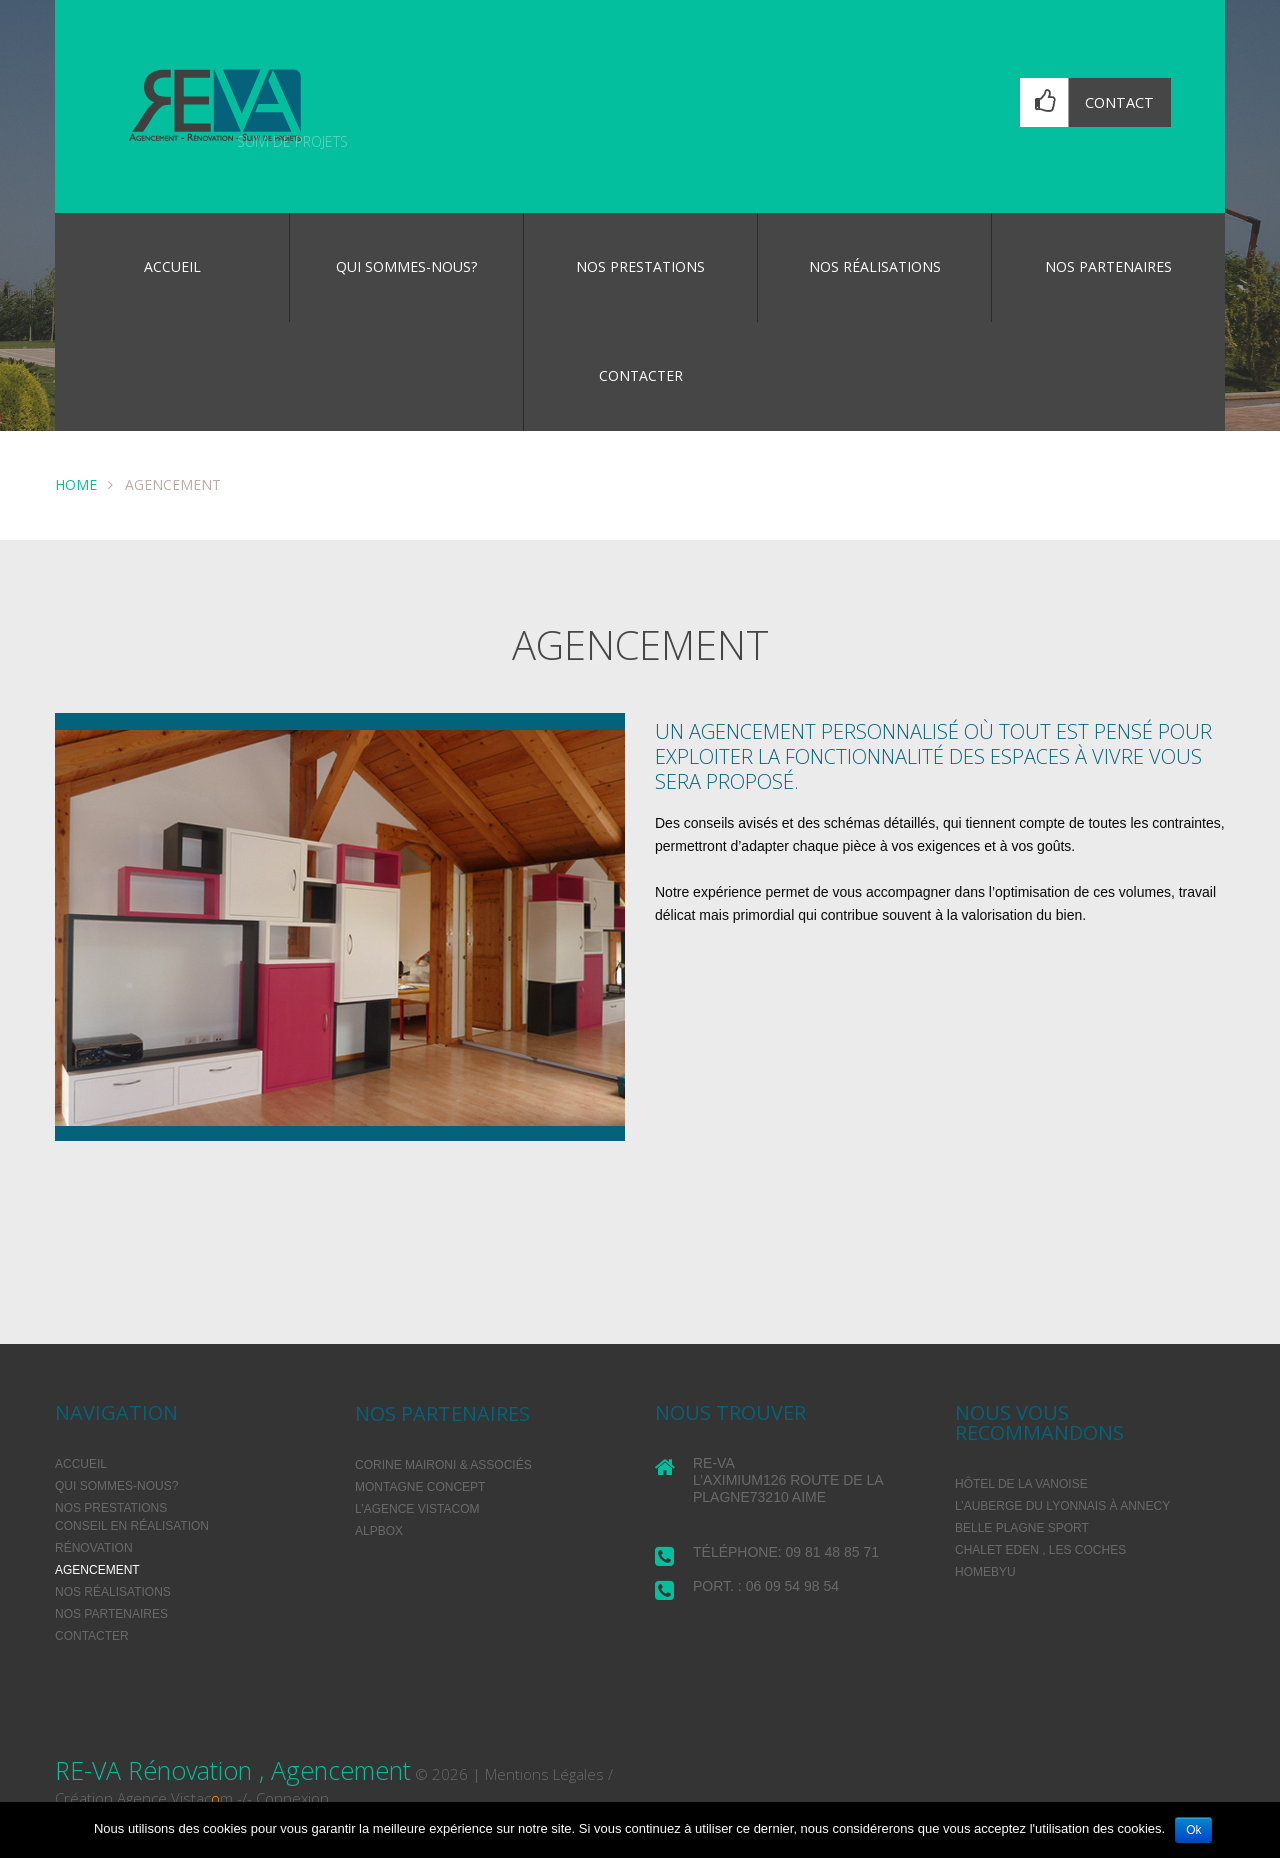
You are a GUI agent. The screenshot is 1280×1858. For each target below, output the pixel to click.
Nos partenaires (1108, 266)
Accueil (172, 266)
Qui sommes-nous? (406, 266)
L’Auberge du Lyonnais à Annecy (1062, 1506)
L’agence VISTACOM (417, 1509)
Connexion (292, 1798)
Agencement (97, 1570)
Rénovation (94, 1548)
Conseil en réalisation (132, 1526)
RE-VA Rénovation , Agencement (233, 1770)
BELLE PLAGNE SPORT (1022, 1528)
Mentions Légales (544, 1774)
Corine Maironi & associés (443, 1465)
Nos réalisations (875, 266)
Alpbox (379, 1531)
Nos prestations (640, 266)
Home (76, 484)
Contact (1119, 102)
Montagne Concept (420, 1487)
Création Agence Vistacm (144, 1798)
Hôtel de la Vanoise (1021, 1484)
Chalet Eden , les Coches (1040, 1550)
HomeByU (985, 1572)
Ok (1193, 1830)
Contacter (641, 375)
